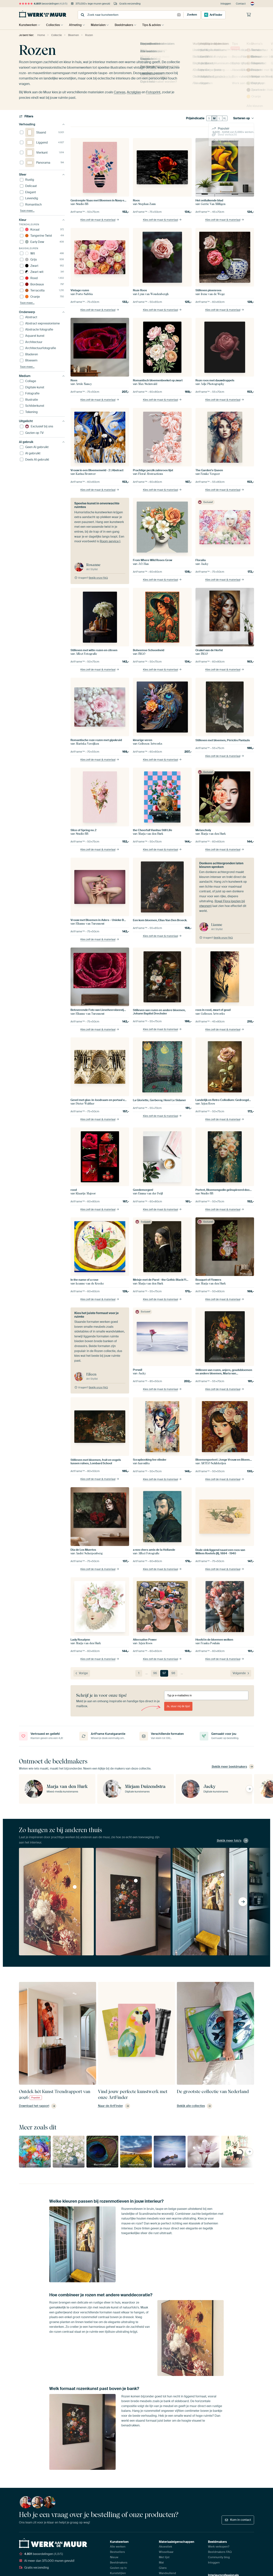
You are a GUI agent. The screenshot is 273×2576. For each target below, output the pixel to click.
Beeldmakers (127, 25)
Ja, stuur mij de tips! (178, 1706)
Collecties (54, 25)
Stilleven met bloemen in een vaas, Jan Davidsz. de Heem (136, 1881)
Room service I (110, 541)
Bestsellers (117, 2552)
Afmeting (77, 25)
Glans (163, 2568)
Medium (42, 376)
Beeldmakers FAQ (220, 2552)
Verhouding (42, 124)
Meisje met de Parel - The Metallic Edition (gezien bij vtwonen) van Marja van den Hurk (222, 1875)
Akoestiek (165, 2547)
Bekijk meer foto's (232, 1840)
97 (164, 1673)
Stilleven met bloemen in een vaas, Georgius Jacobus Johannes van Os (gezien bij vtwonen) (75, 1887)
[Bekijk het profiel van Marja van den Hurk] (57, 1789)
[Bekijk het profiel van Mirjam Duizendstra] (135, 1789)
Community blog (219, 2557)
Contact (241, 3)
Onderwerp (42, 312)
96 (155, 1673)
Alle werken (118, 2547)
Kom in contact (238, 2520)
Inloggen (225, 3)
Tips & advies (156, 25)
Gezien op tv (118, 2568)
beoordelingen (43, 3)
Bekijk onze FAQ (98, 577)
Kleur (42, 219)
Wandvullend (167, 2573)
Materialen (101, 25)
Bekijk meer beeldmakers (233, 1766)
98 (173, 1673)
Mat (161, 2562)
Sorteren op (243, 118)
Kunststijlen (118, 2573)
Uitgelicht (42, 421)
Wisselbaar (166, 2552)
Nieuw (114, 2557)
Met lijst (164, 2557)
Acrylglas (134, 92)
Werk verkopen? (218, 2547)
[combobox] (127, 15)
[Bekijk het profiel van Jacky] (213, 1789)
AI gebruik (42, 442)
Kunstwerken (28, 25)
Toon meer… (27, 210)
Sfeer (42, 174)
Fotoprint (153, 92)
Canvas (119, 92)
